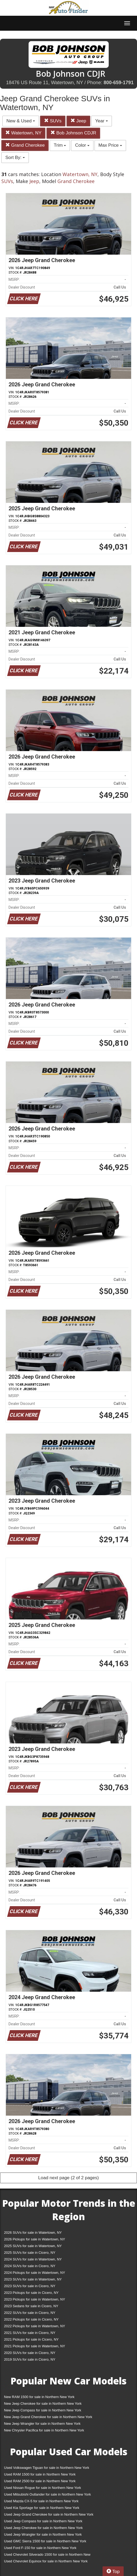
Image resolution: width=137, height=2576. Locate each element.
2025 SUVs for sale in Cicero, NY (29, 2253)
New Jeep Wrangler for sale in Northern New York (42, 2424)
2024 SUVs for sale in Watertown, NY (33, 2259)
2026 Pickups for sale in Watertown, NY (34, 2239)
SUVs (52, 120)
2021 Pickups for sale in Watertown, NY (34, 2346)
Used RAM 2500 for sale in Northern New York (40, 2481)
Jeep (78, 120)
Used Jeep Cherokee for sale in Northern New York (43, 2528)
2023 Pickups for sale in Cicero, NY (31, 2293)
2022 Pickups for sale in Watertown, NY (34, 2326)
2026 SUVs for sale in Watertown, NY (33, 2233)
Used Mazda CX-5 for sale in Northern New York (41, 2501)
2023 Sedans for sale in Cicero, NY (31, 2306)
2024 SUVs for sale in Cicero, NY (29, 2266)
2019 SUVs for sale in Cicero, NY (29, 2359)
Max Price (110, 145)
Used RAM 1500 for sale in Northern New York (40, 2474)
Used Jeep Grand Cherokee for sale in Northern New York (48, 2514)
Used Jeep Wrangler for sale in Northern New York (43, 2534)
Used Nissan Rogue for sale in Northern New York (42, 2488)
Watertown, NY (23, 132)
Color (82, 145)
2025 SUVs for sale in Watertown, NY (33, 2246)
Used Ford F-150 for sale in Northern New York (40, 2548)
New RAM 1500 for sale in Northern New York (39, 2397)
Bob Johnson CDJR (73, 132)
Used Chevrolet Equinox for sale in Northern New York (46, 2561)
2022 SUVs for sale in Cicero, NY (29, 2313)
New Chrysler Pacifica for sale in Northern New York (44, 2430)
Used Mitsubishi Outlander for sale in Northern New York (47, 2494)
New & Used (20, 120)
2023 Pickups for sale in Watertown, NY (34, 2299)
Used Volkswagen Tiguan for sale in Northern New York (46, 2468)
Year (101, 120)
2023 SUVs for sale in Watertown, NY (33, 2279)
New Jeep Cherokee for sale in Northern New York (42, 2404)
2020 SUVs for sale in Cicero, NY (29, 2353)
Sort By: (15, 157)
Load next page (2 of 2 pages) (68, 2177)
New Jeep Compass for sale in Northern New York (42, 2410)
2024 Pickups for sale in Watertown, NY (34, 2273)
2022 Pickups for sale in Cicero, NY (31, 2319)
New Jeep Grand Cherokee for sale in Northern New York (48, 2417)
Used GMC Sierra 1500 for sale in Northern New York (45, 2541)
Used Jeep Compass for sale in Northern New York (43, 2521)
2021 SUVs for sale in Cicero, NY (29, 2333)
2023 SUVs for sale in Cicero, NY (29, 2286)
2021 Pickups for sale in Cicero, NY (31, 2339)
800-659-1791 (119, 82)
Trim (60, 145)
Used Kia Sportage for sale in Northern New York (41, 2508)
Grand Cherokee (25, 145)
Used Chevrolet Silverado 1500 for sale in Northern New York (47, 2555)
